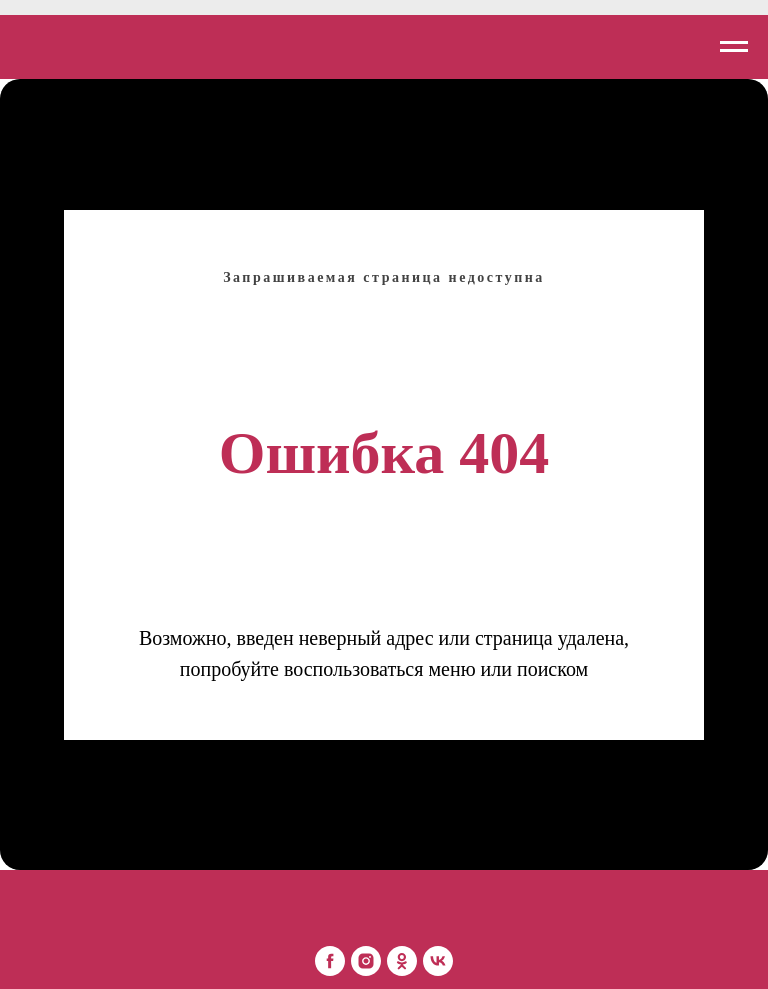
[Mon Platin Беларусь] (330, 961)
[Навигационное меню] (734, 47)
